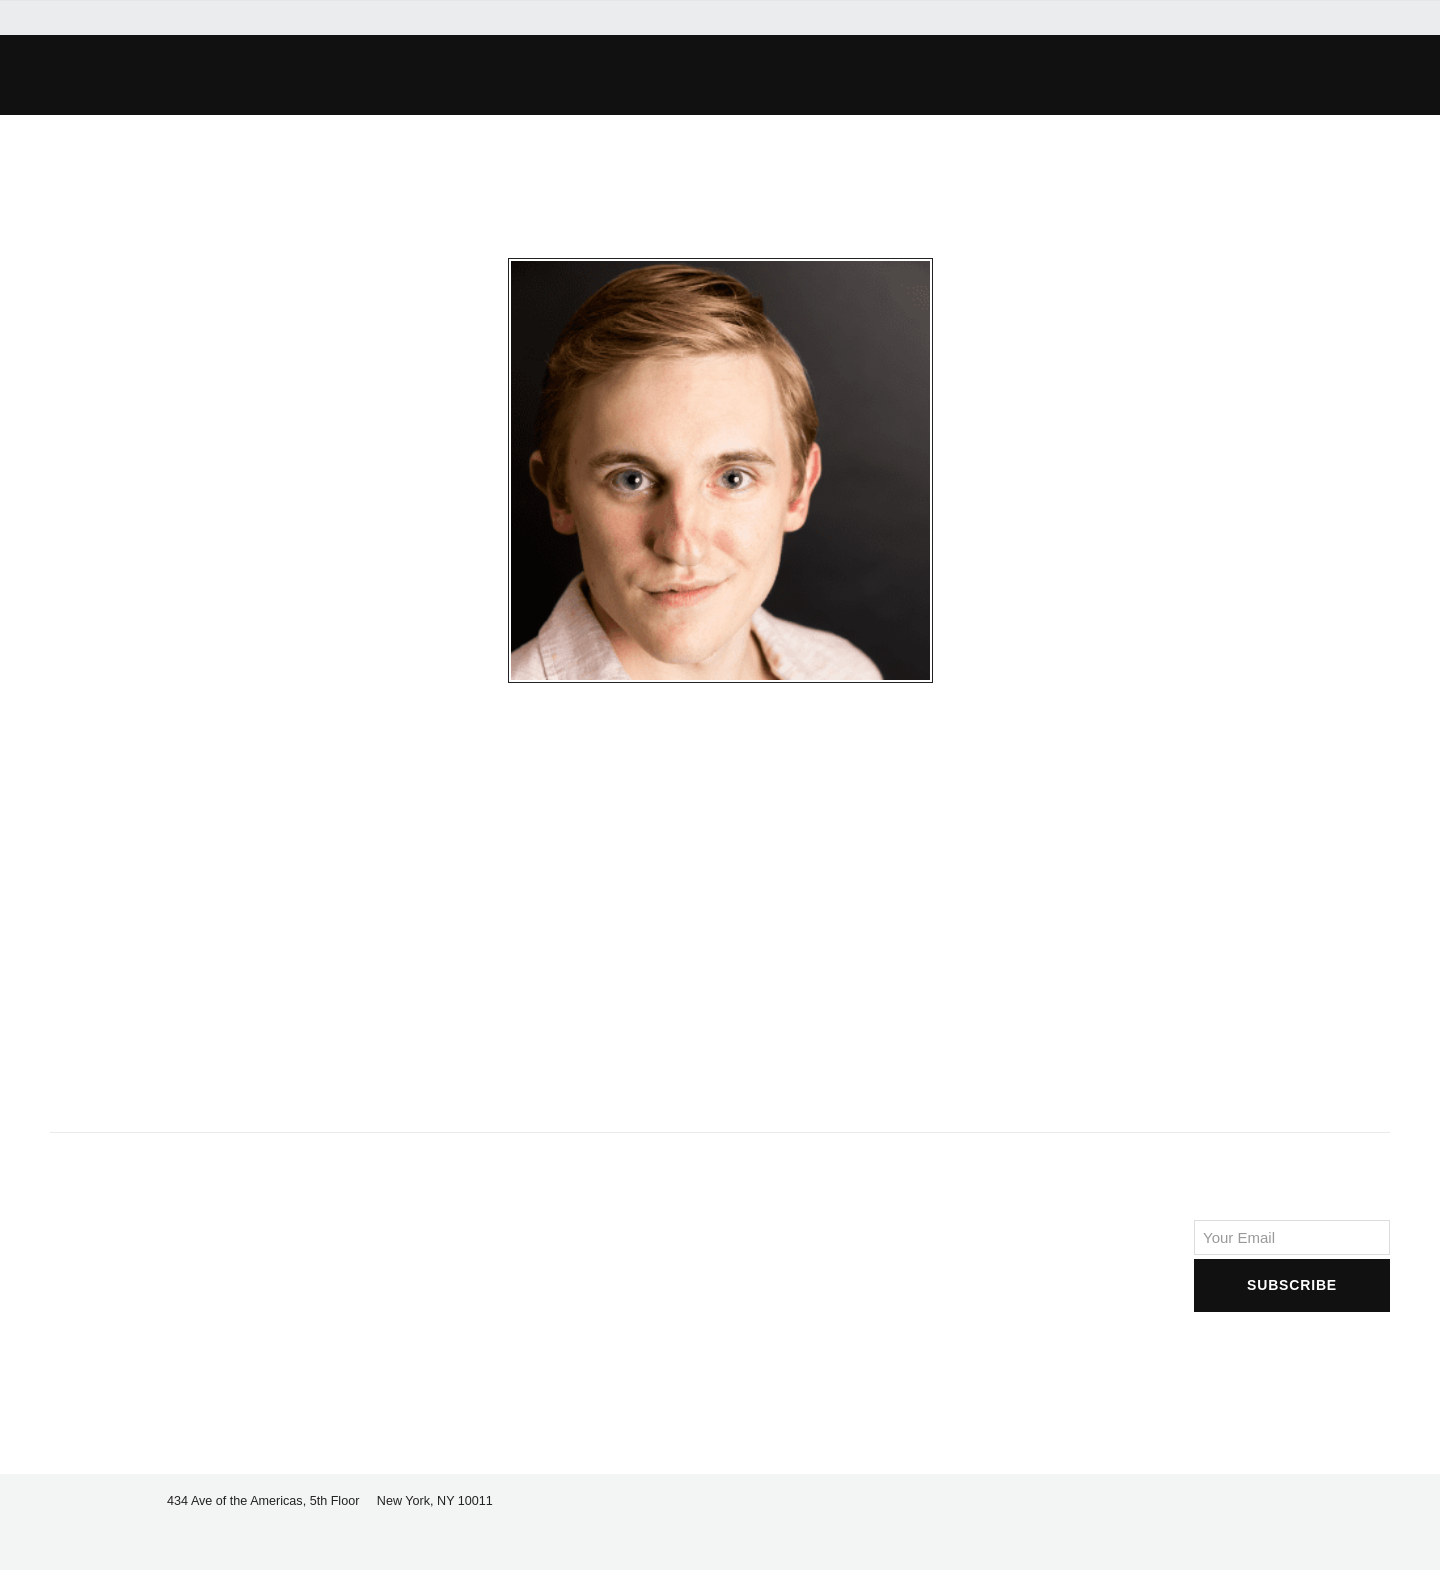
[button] (366, 75)
